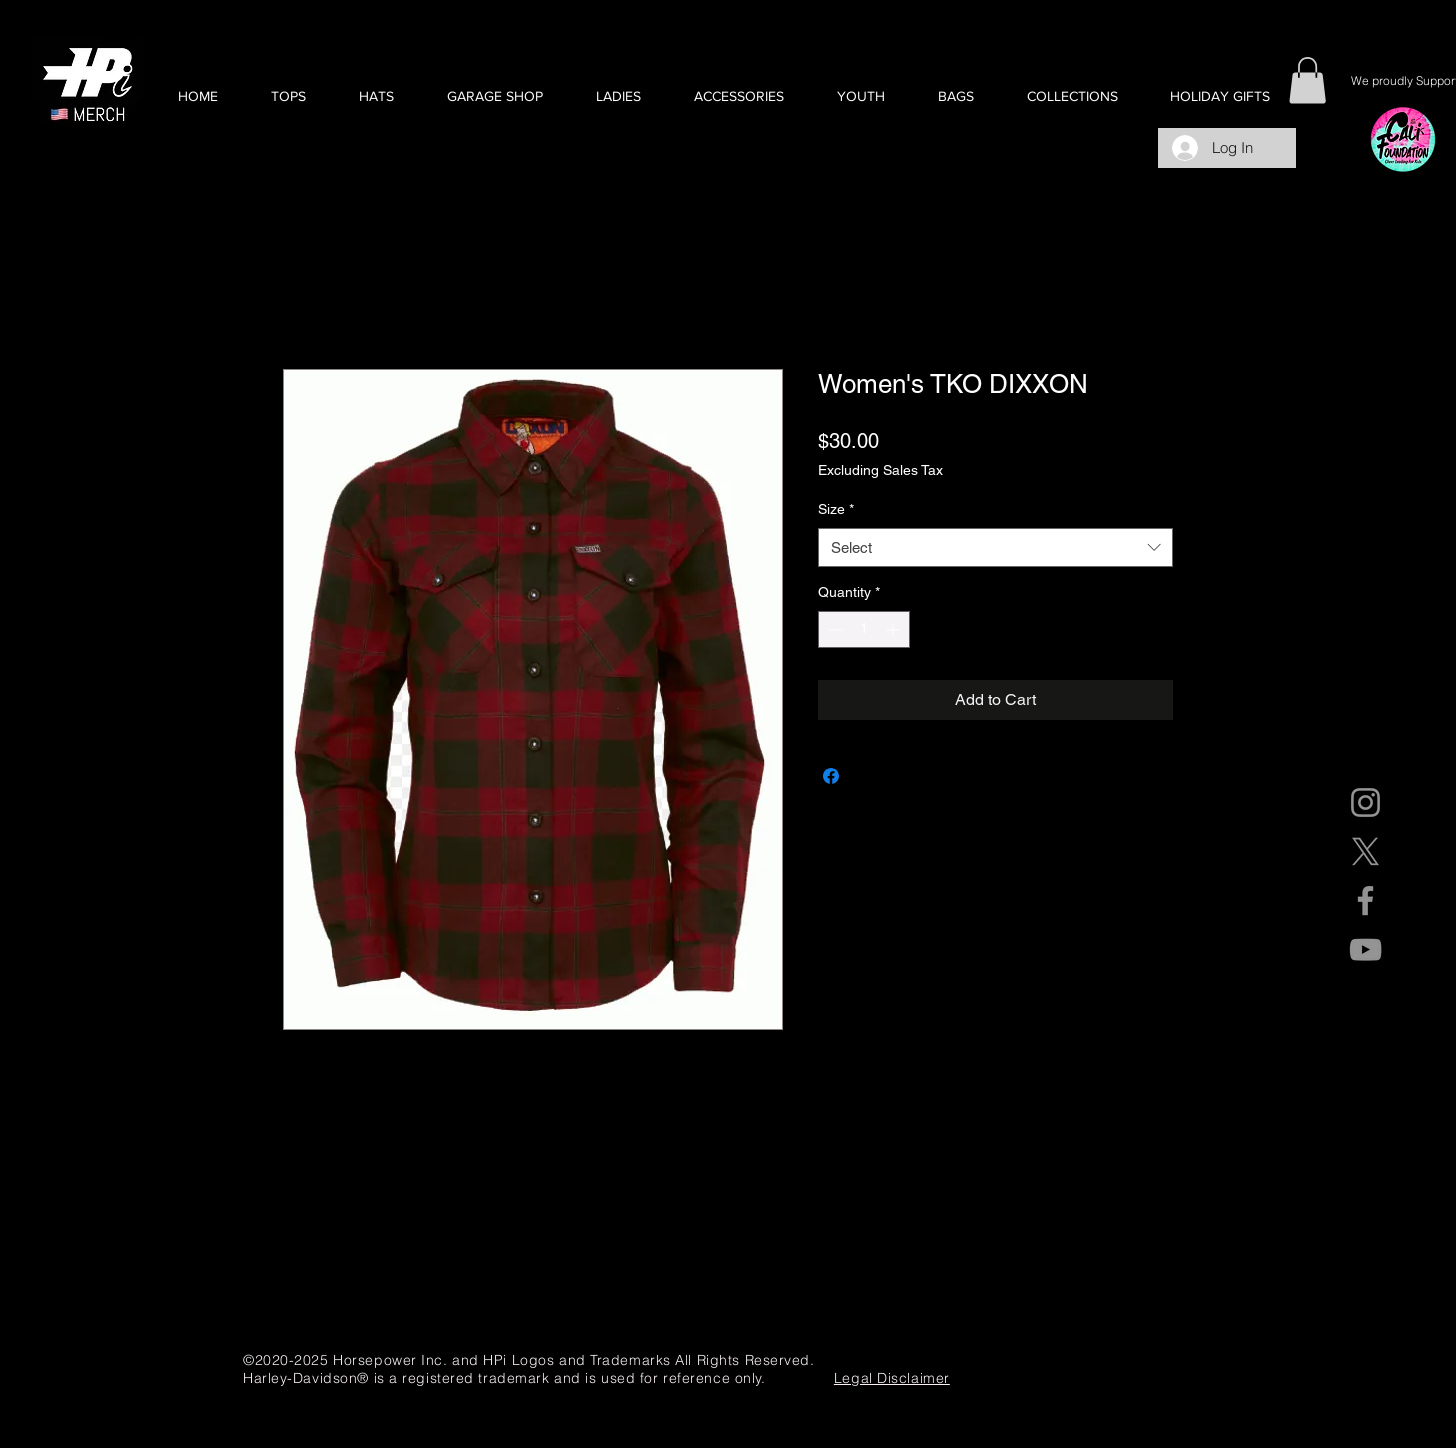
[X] (1365, 851)
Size (836, 509)
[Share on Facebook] (831, 776)
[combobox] (995, 547)
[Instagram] (1365, 802)
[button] (288, 96)
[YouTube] (1365, 949)
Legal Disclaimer (892, 1378)
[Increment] (894, 629)
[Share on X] (869, 776)
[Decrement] (833, 629)
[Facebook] (1365, 900)
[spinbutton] (864, 629)
